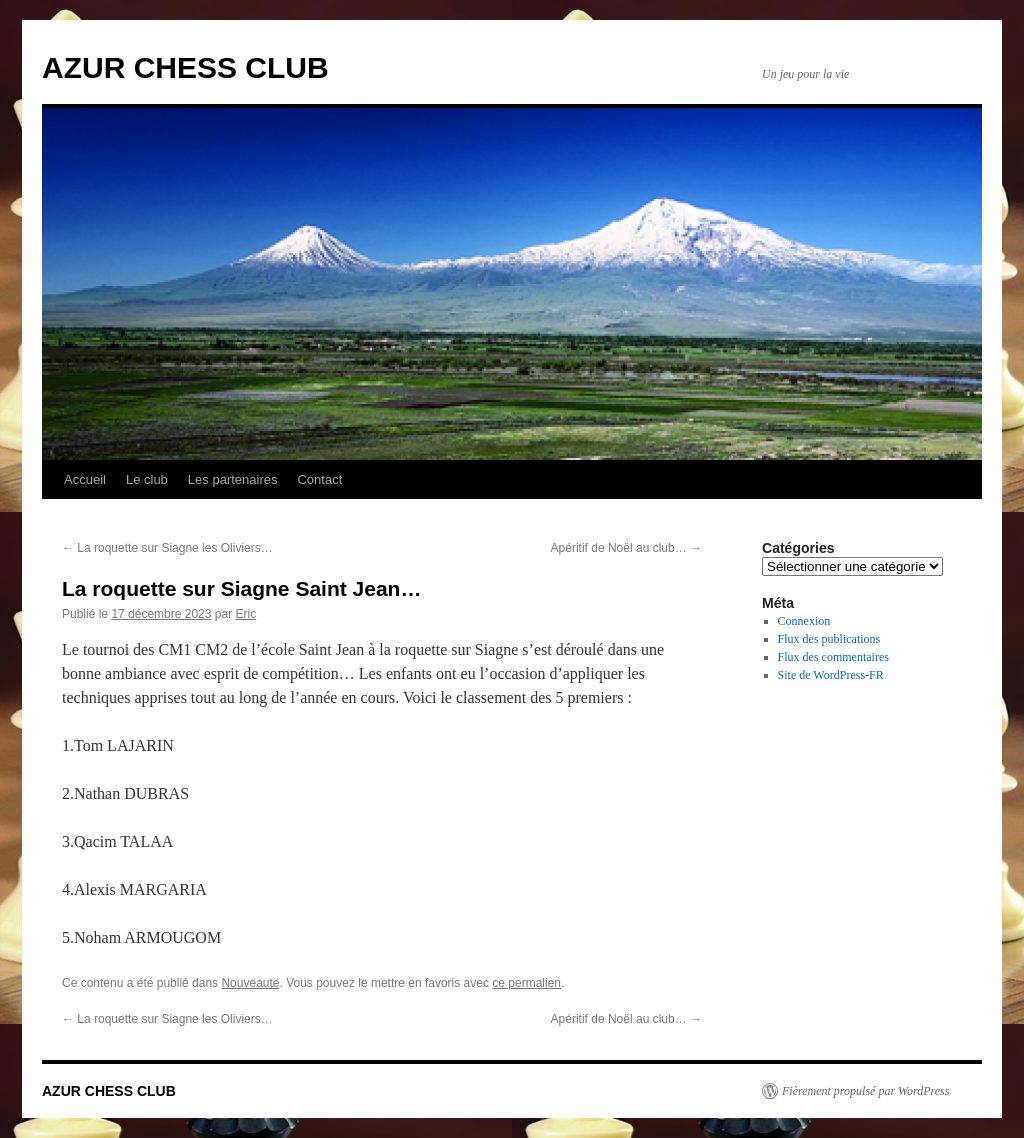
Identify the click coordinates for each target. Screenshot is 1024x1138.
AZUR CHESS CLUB (185, 67)
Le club (147, 479)
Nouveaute (250, 983)
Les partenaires (233, 479)
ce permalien (526, 983)
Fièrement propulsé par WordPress (865, 1091)
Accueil (85, 479)
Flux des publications (829, 639)
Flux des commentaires (833, 657)
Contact (319, 479)
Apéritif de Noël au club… (626, 548)
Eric (245, 614)
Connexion (804, 621)
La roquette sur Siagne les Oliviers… (167, 548)
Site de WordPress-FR (831, 675)
